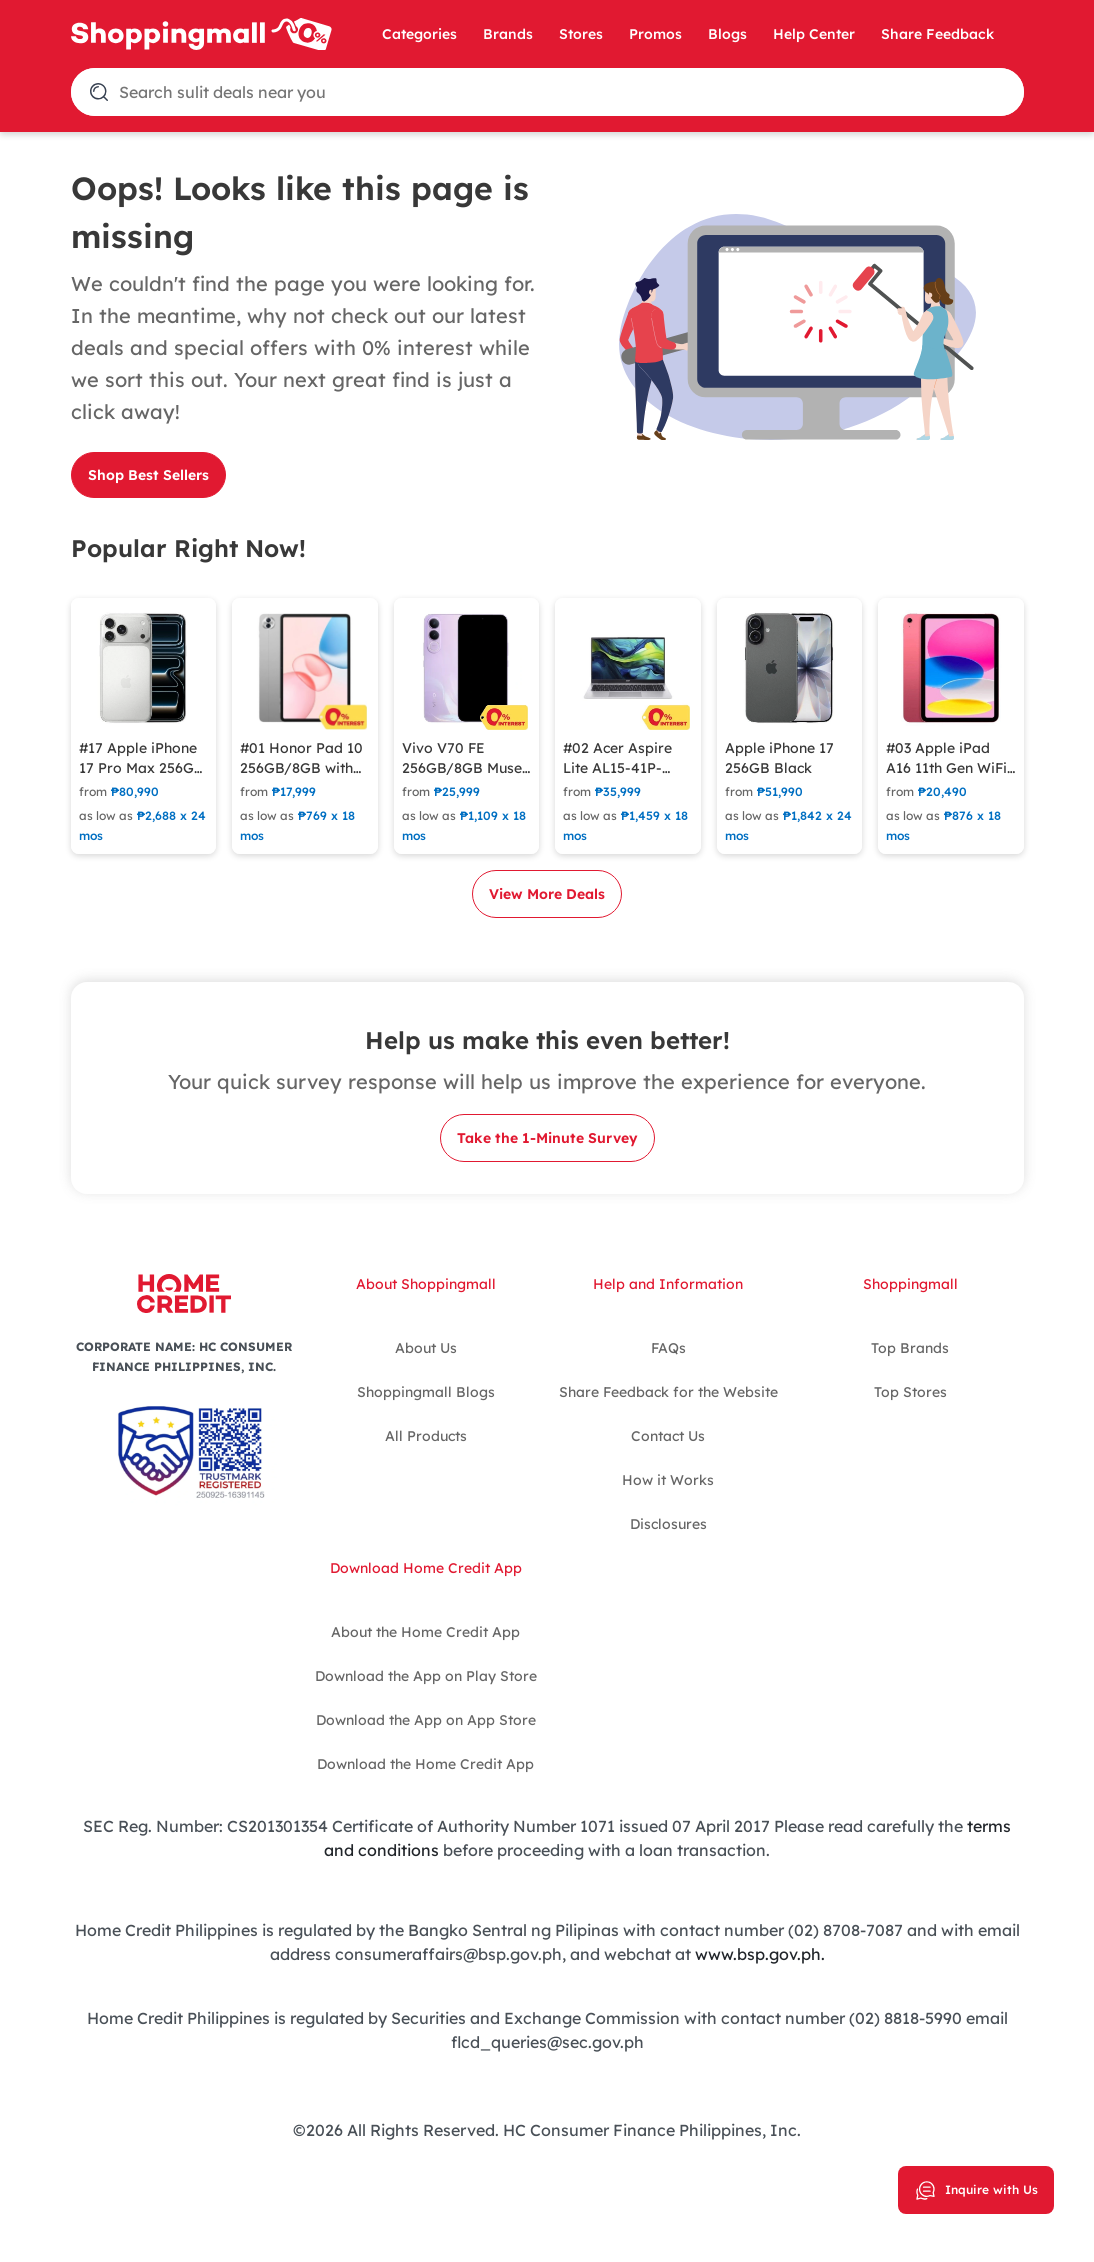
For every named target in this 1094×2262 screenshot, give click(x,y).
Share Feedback (937, 34)
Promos (655, 34)
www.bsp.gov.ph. (760, 1954)
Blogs (727, 34)
